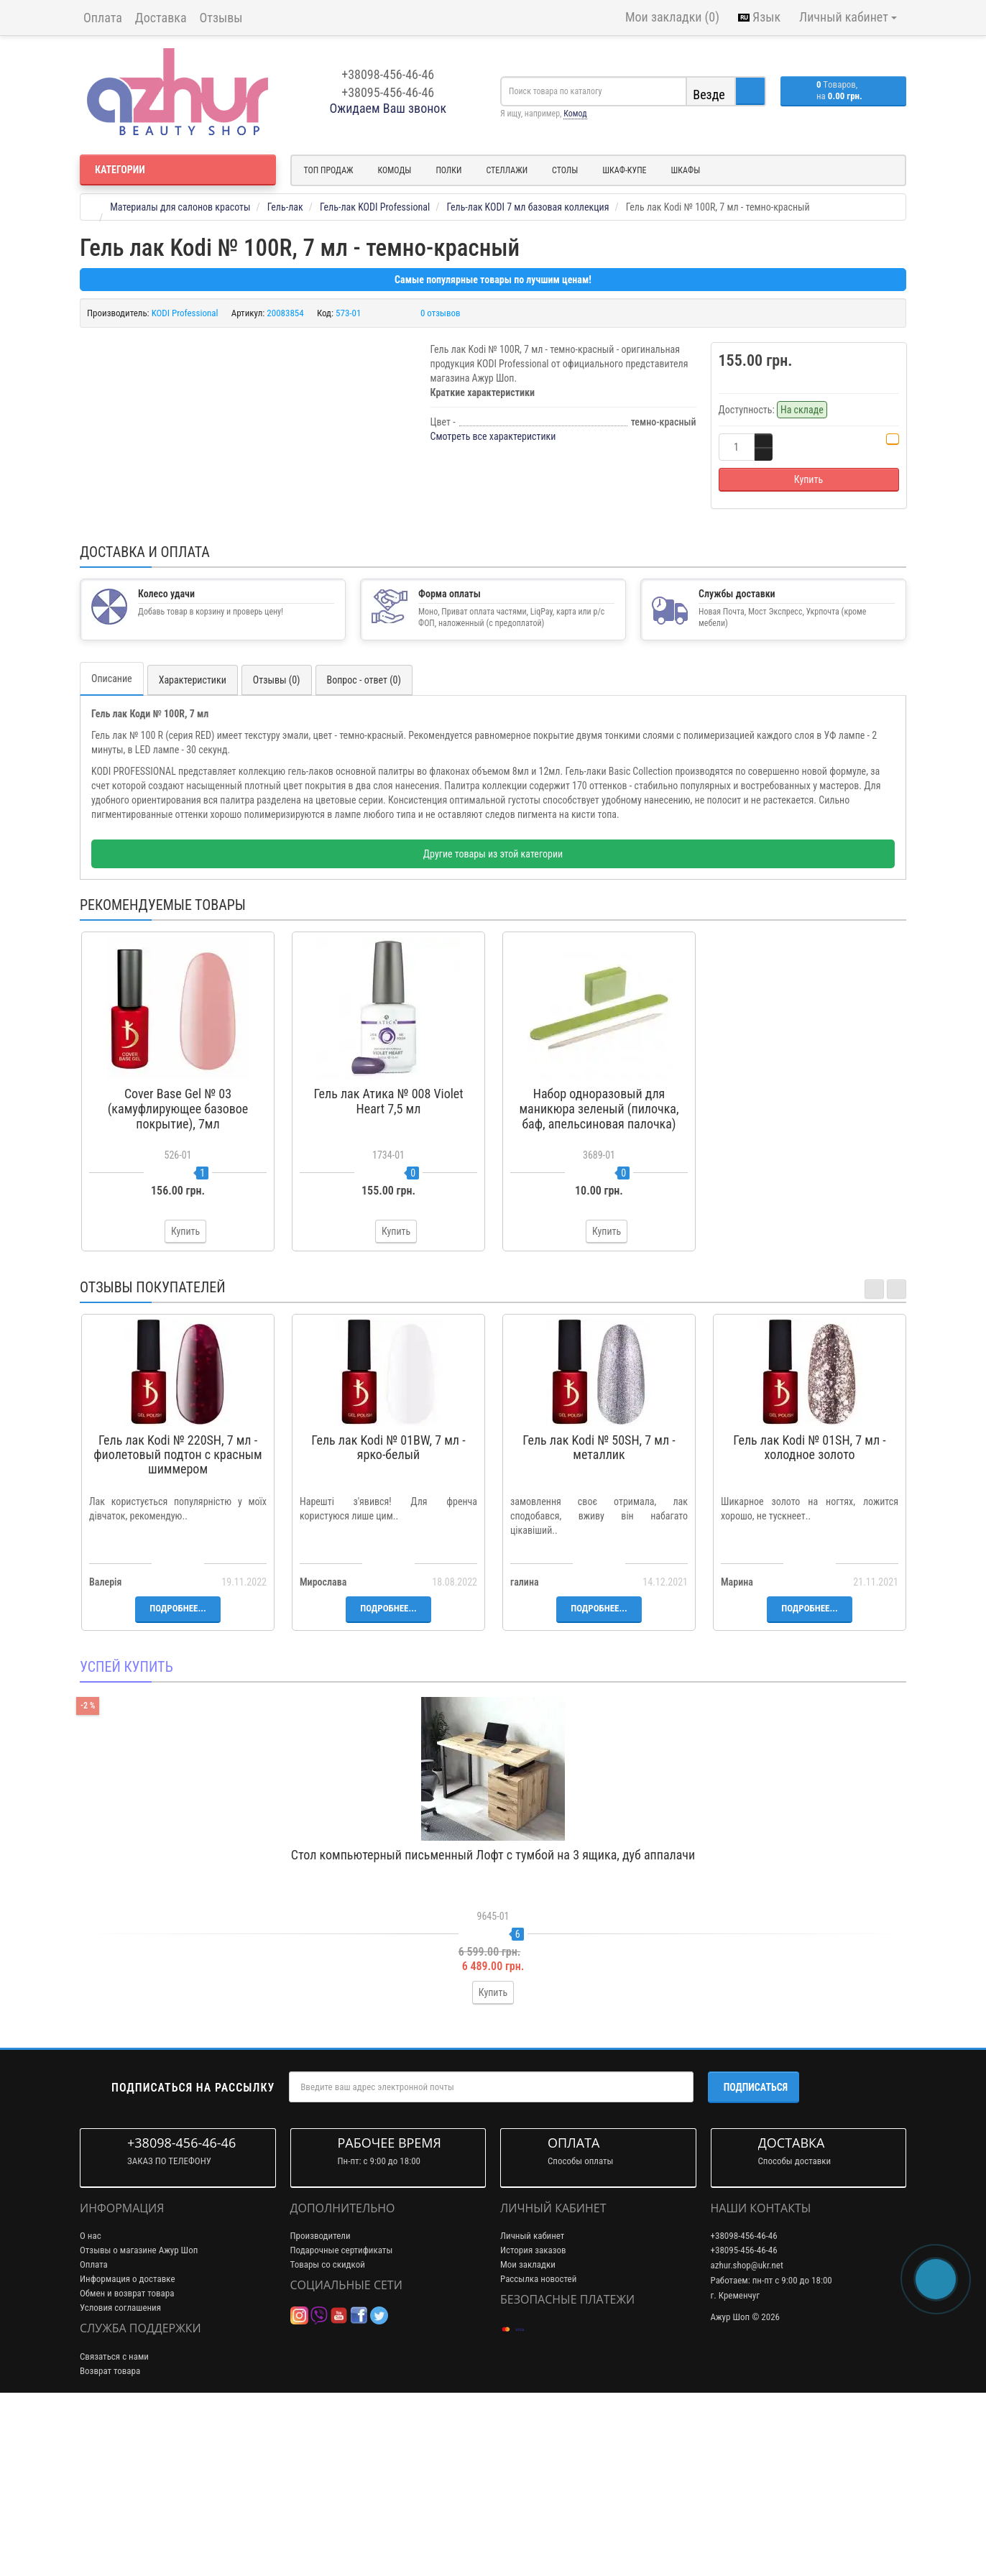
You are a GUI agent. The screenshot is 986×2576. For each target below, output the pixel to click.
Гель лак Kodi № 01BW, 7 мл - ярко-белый (388, 1620)
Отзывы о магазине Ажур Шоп (139, 2423)
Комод (574, 114)
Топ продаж (329, 170)
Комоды (395, 170)
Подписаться (756, 2260)
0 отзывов (440, 313)
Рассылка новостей (538, 2452)
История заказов (533, 2423)
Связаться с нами (114, 2529)
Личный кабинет (532, 2409)
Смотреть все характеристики (493, 436)
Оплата (102, 17)
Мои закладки (528, 2437)
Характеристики (192, 853)
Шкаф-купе (624, 170)
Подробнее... (177, 1781)
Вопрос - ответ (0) (364, 853)
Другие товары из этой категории (493, 1027)
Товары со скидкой (327, 2437)
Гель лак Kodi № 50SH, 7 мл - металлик (598, 1620)
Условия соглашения (120, 2480)
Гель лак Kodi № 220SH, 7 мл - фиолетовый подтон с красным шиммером (177, 1628)
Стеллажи (506, 170)
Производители (320, 2409)
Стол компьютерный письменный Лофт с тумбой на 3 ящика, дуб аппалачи (493, 2027)
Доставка (161, 17)
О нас (90, 2409)
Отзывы (221, 17)
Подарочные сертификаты (341, 2423)
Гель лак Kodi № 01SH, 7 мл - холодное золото (809, 1620)
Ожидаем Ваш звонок (387, 108)
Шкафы (686, 170)
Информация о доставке (127, 2452)
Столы (565, 170)
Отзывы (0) (276, 853)
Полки (448, 170)
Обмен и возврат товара (127, 2466)
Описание (111, 851)
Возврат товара (110, 2543)
